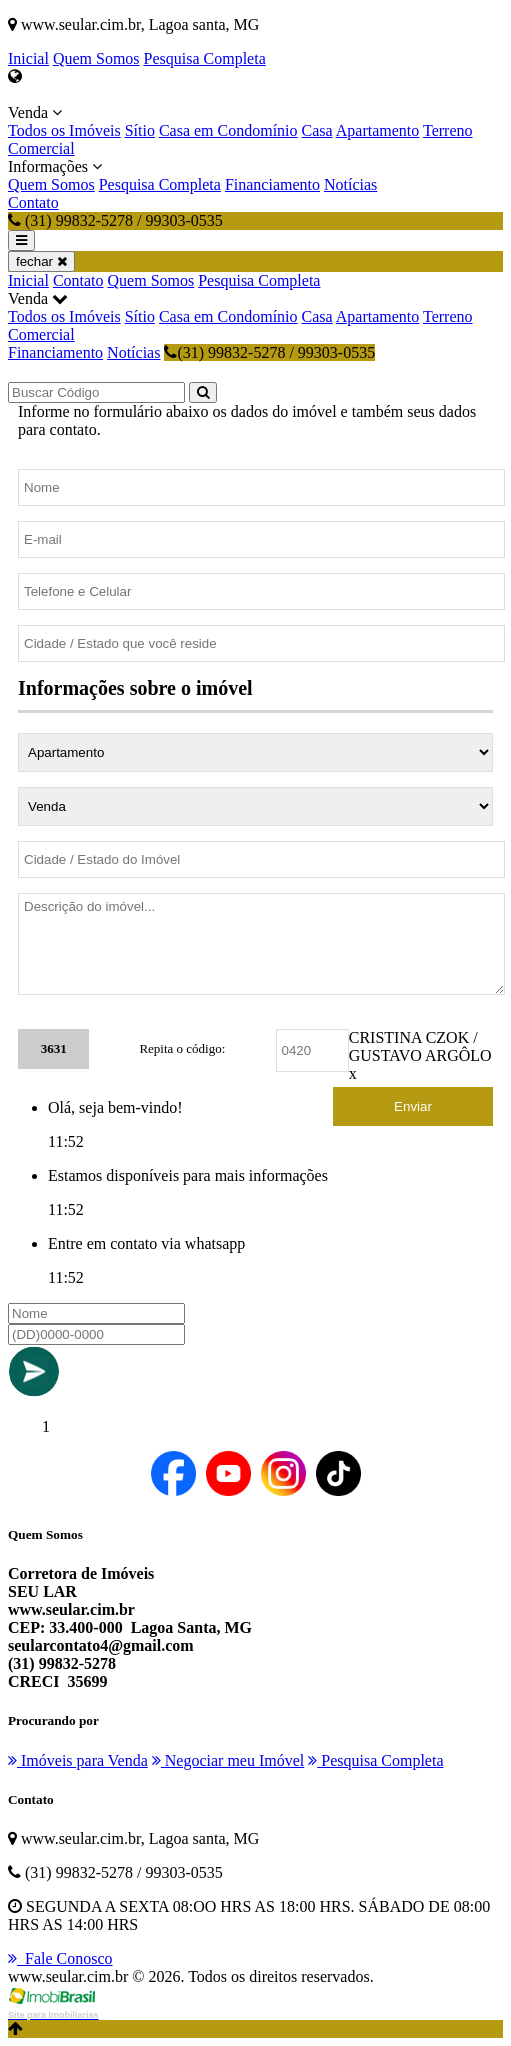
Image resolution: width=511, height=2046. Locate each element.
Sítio (140, 130)
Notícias (350, 184)
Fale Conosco (60, 1958)
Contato (33, 202)
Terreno (448, 130)
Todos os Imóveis (64, 130)
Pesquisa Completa (205, 58)
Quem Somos (96, 58)
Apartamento (378, 130)
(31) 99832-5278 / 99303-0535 (269, 352)
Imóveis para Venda (78, 1760)
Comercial (41, 148)
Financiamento (272, 184)
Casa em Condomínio (228, 130)
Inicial (28, 58)
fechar (41, 261)
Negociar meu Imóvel (228, 1760)
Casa (317, 130)
